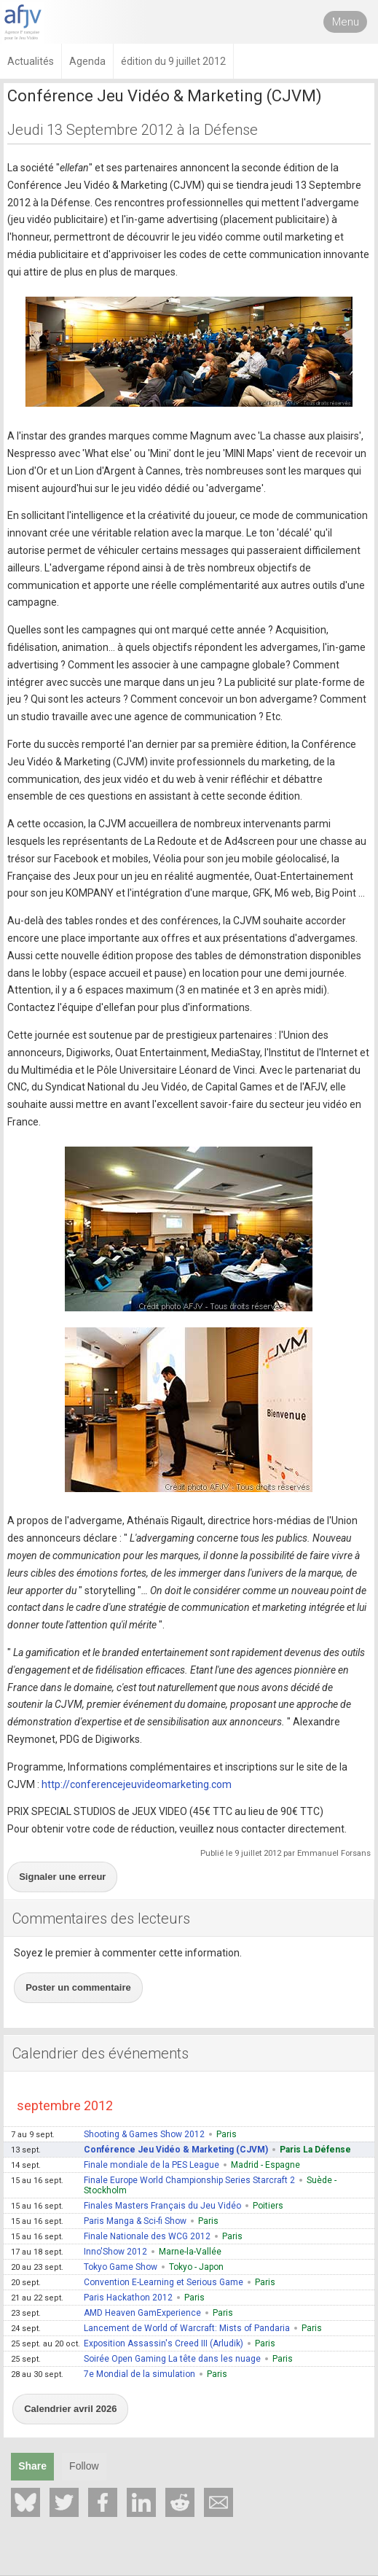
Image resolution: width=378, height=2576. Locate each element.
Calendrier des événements (100, 2053)
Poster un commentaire (78, 1987)
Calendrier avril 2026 (70, 2408)
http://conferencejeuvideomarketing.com (137, 1784)
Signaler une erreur (62, 1876)
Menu (345, 21)
